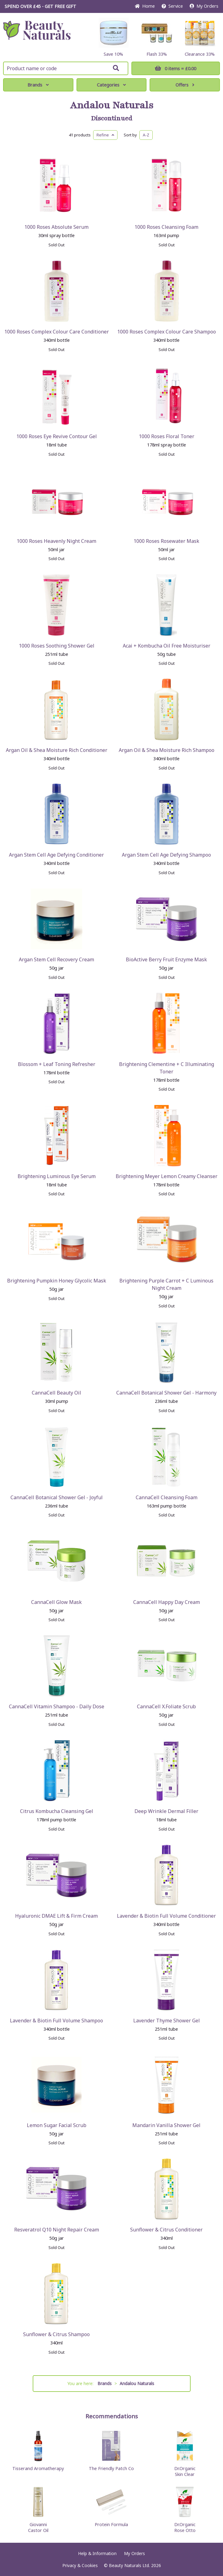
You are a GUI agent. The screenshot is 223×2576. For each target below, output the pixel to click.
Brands (38, 85)
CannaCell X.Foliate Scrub (166, 1706)
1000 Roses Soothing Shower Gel (56, 645)
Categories (111, 85)
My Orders (204, 6)
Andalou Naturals (111, 105)
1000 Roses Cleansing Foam (166, 227)
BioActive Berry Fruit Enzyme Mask (166, 959)
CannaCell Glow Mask (56, 1602)
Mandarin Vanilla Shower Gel (166, 2125)
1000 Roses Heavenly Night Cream (56, 541)
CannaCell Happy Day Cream (166, 1602)
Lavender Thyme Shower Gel (166, 2020)
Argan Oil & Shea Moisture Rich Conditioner (56, 750)
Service (172, 6)
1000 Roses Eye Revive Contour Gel (56, 436)
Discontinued (111, 119)
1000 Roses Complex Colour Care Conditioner (56, 331)
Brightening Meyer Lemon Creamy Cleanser (166, 1176)
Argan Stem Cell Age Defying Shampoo (166, 854)
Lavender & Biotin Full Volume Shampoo (56, 2020)
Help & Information (97, 2553)
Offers (185, 85)
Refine (105, 135)
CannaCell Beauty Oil (56, 1392)
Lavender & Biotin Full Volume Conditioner (166, 1915)
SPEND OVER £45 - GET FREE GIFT (40, 6)
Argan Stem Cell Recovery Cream (56, 959)
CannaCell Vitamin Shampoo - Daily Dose (56, 1706)
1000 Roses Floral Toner (166, 436)
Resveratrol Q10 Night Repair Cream (56, 2229)
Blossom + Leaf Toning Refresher (56, 1064)
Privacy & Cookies (80, 2565)
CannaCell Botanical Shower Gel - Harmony (166, 1392)
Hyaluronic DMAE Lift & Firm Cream (56, 1915)
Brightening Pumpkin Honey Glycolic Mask (56, 1280)
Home (145, 6)
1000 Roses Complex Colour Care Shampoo (166, 331)
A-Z (146, 135)
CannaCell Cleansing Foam (166, 1497)
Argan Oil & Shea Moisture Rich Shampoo (166, 750)
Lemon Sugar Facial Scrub (56, 2125)
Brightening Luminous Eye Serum (57, 1176)
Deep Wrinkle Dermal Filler (166, 1811)
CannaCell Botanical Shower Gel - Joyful (56, 1497)
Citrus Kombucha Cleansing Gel (56, 1811)
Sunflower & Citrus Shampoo (56, 2334)
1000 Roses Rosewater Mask (166, 541)
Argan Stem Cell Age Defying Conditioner (56, 854)
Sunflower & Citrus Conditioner (166, 2229)
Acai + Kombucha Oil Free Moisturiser (166, 645)
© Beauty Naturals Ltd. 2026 (132, 2565)
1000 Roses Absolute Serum (56, 227)
